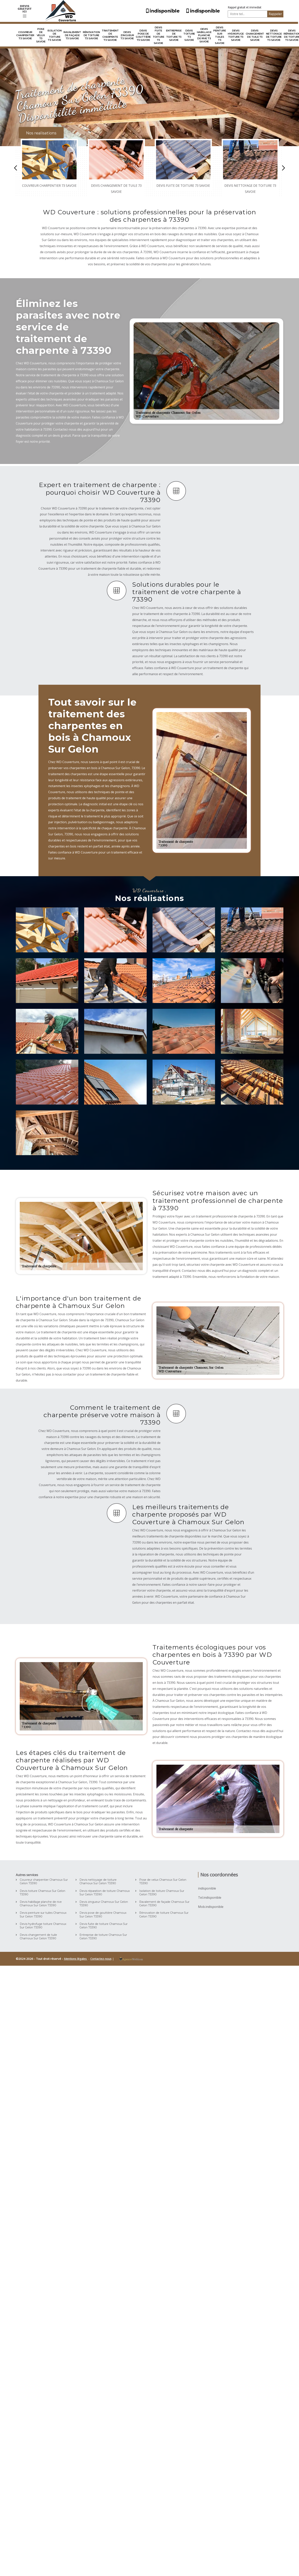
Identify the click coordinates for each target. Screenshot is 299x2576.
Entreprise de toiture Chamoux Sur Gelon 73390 (103, 1936)
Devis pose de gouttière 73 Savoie (143, 35)
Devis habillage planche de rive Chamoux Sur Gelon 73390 (41, 1903)
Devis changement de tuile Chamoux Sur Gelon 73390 (38, 1936)
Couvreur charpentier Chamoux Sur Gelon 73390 (44, 1881)
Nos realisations (41, 133)
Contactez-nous (101, 1959)
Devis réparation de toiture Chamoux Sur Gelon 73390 (104, 1892)
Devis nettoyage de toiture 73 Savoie (274, 35)
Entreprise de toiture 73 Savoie (173, 35)
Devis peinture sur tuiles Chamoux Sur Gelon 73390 (43, 1914)
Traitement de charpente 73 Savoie (110, 35)
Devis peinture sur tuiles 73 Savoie (219, 35)
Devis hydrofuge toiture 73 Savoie (236, 35)
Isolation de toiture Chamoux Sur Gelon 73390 (161, 1892)
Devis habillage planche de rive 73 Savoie (204, 35)
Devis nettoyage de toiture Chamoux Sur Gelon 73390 (98, 1881)
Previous (16, 168)
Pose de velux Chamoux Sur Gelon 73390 (162, 1881)
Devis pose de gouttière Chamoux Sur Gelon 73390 (102, 1914)
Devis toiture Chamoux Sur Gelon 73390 (42, 1892)
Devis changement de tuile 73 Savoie (255, 35)
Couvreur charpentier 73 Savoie (25, 35)
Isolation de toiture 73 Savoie (54, 35)
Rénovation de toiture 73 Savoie (91, 35)
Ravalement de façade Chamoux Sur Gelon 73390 (164, 1903)
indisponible (162, 11)
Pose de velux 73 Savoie (41, 35)
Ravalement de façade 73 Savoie (72, 35)
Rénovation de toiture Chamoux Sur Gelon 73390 (163, 1914)
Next (284, 168)
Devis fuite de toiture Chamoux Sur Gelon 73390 (103, 1925)
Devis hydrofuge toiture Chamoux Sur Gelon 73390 (43, 1925)
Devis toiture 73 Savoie (189, 35)
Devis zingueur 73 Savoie (127, 35)
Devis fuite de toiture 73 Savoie (158, 35)
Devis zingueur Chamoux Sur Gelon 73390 (103, 1903)
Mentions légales (75, 1959)
